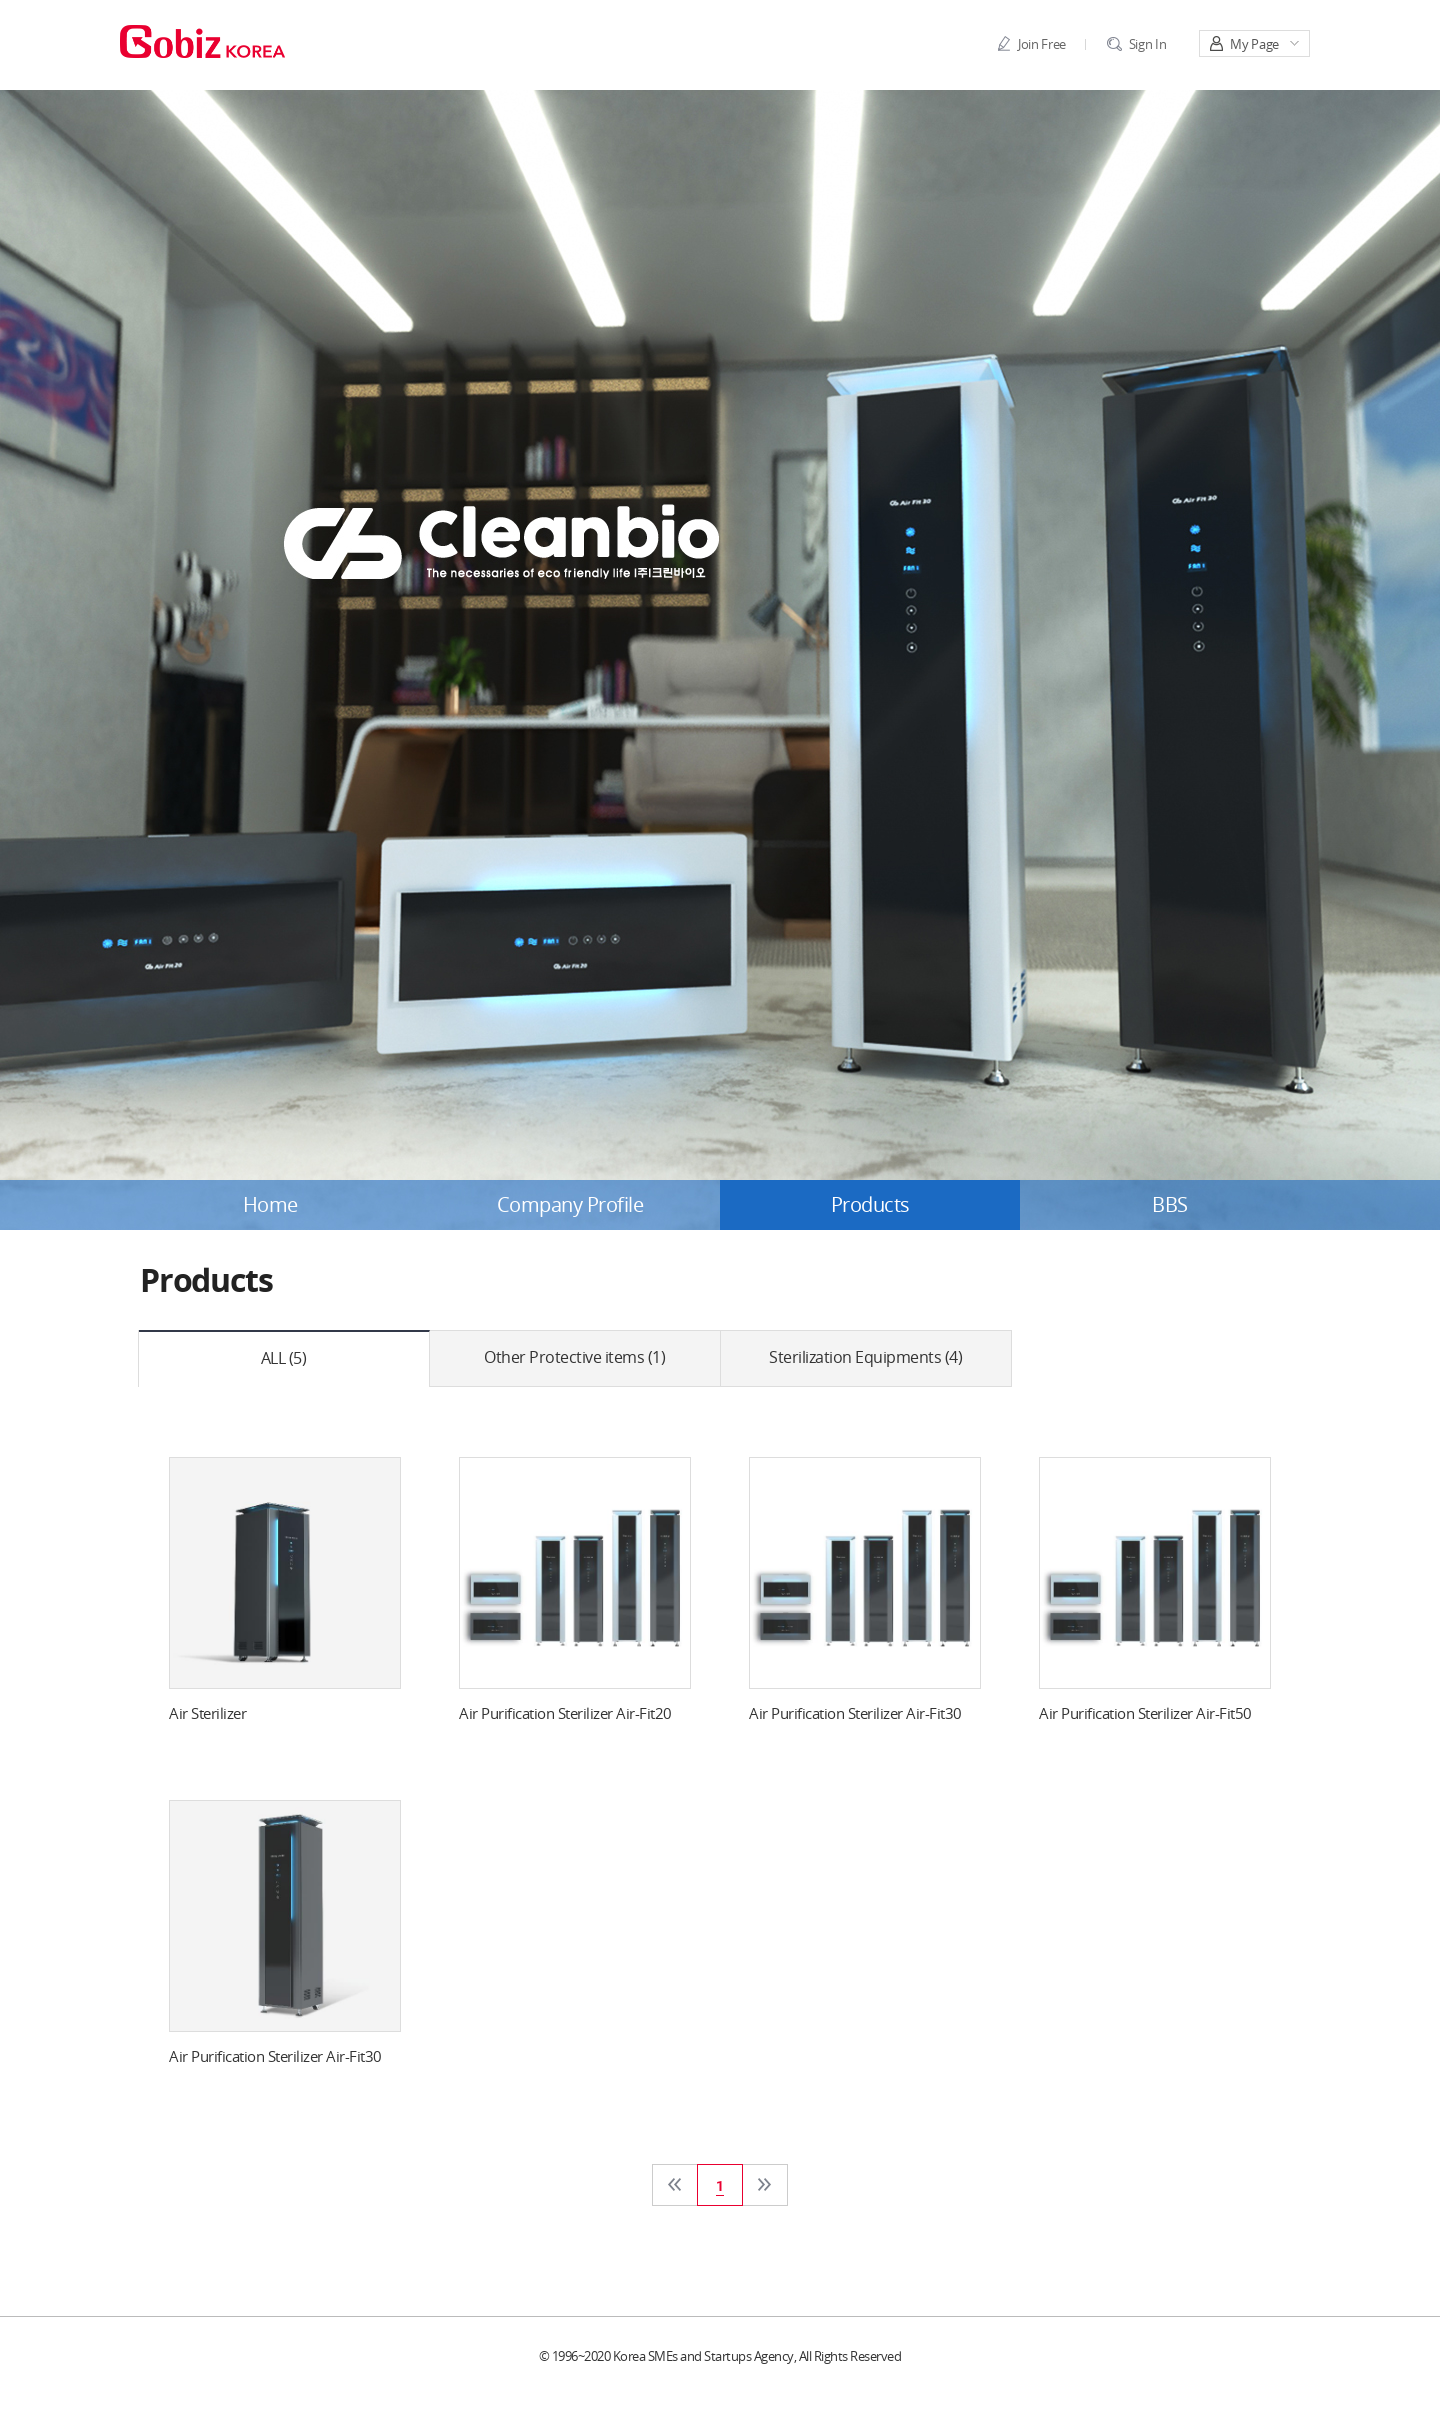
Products (870, 1205)
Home (270, 1205)
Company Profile (570, 1205)
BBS (1170, 1205)
